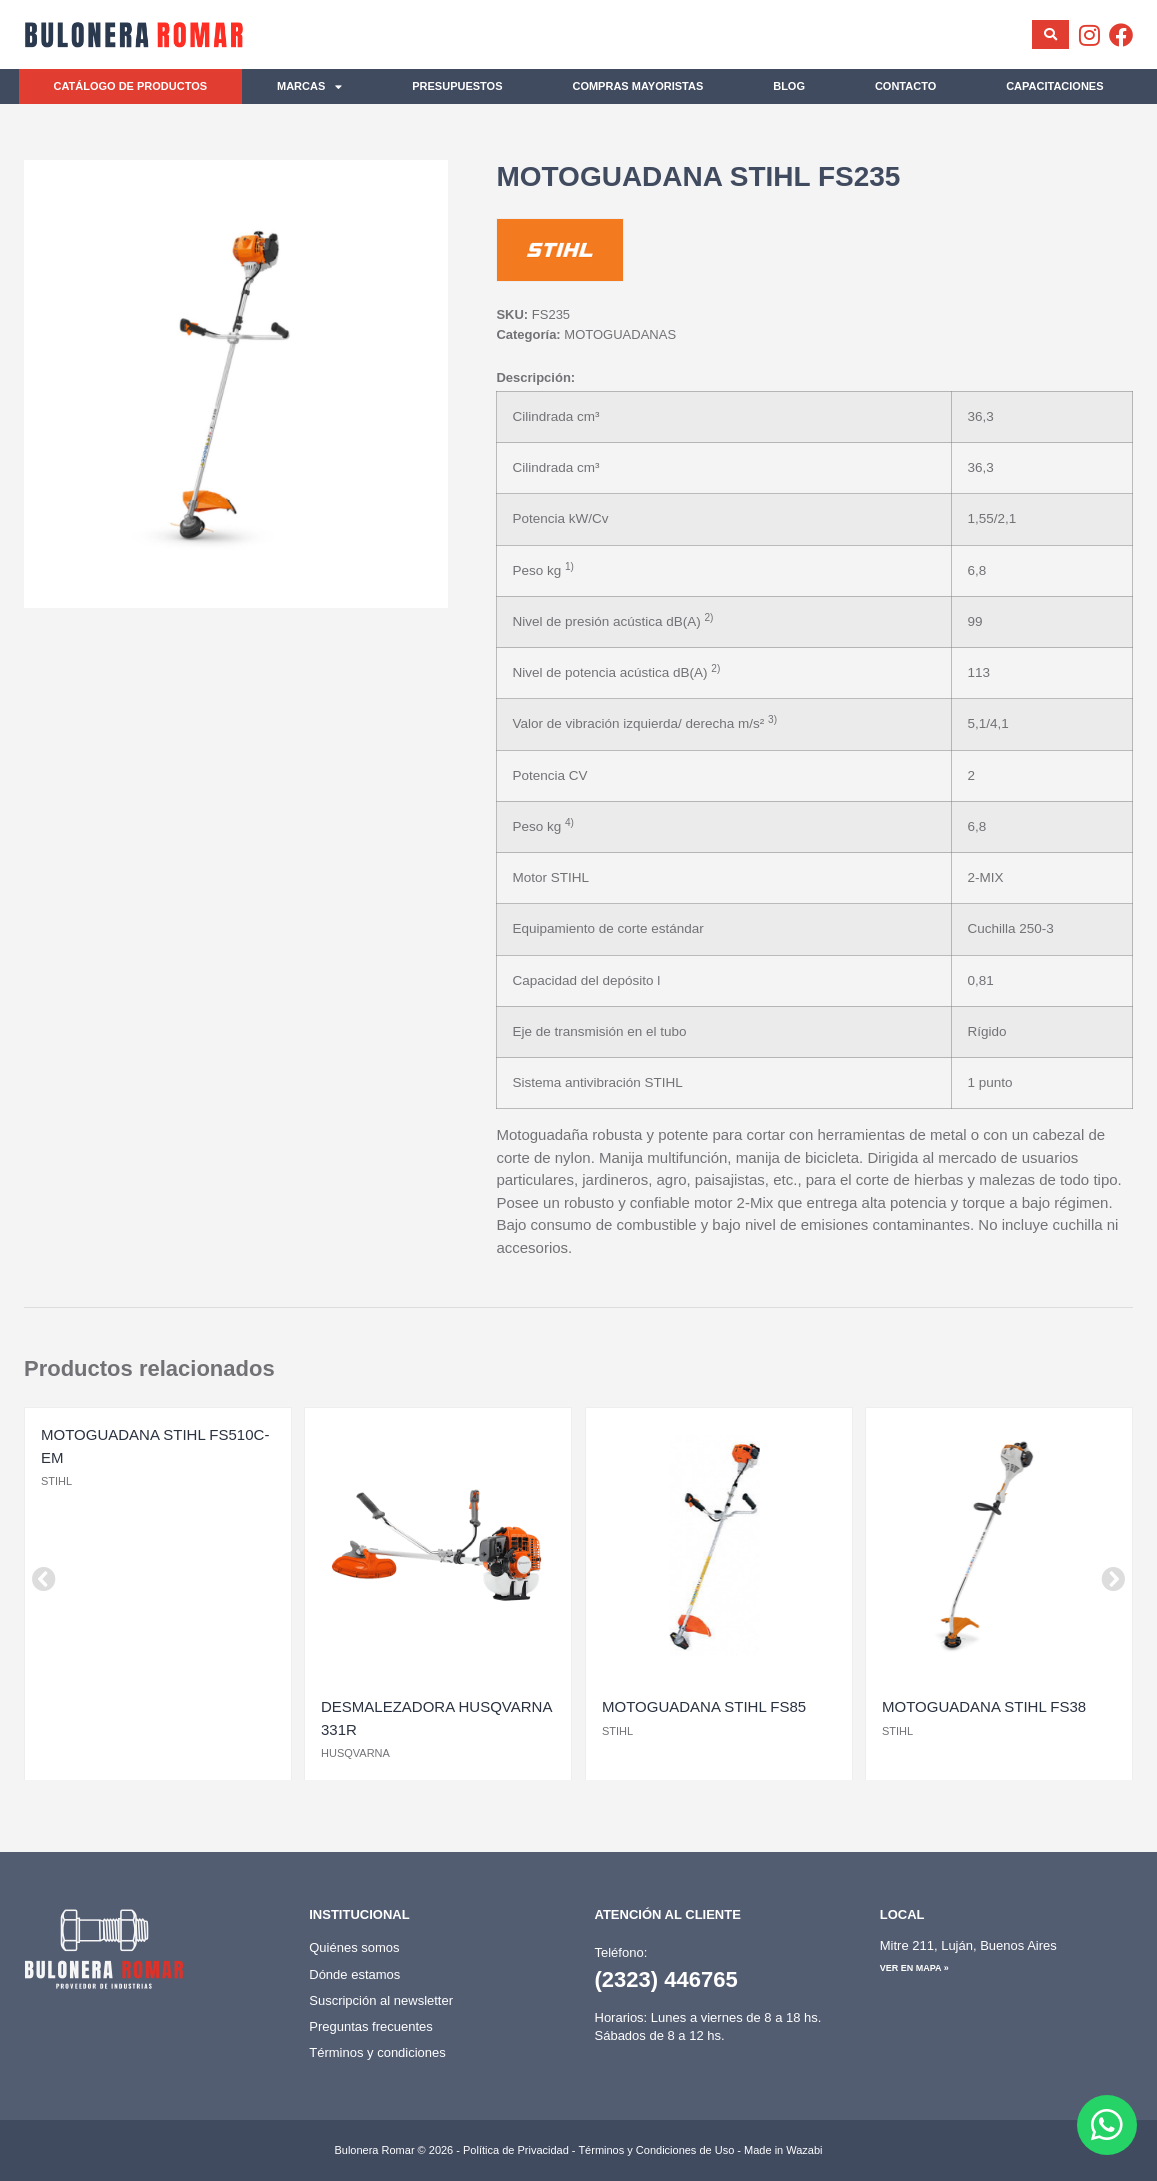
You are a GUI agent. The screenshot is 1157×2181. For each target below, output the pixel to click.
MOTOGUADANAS (620, 334)
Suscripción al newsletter (381, 2000)
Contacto (905, 86)
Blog (789, 86)
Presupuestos (457, 86)
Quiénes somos (354, 1947)
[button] (44, 1579)
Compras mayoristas (637, 86)
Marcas (309, 86)
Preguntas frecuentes (371, 2026)
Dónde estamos (354, 1974)
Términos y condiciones (377, 2052)
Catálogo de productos (130, 86)
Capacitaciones (1054, 86)
